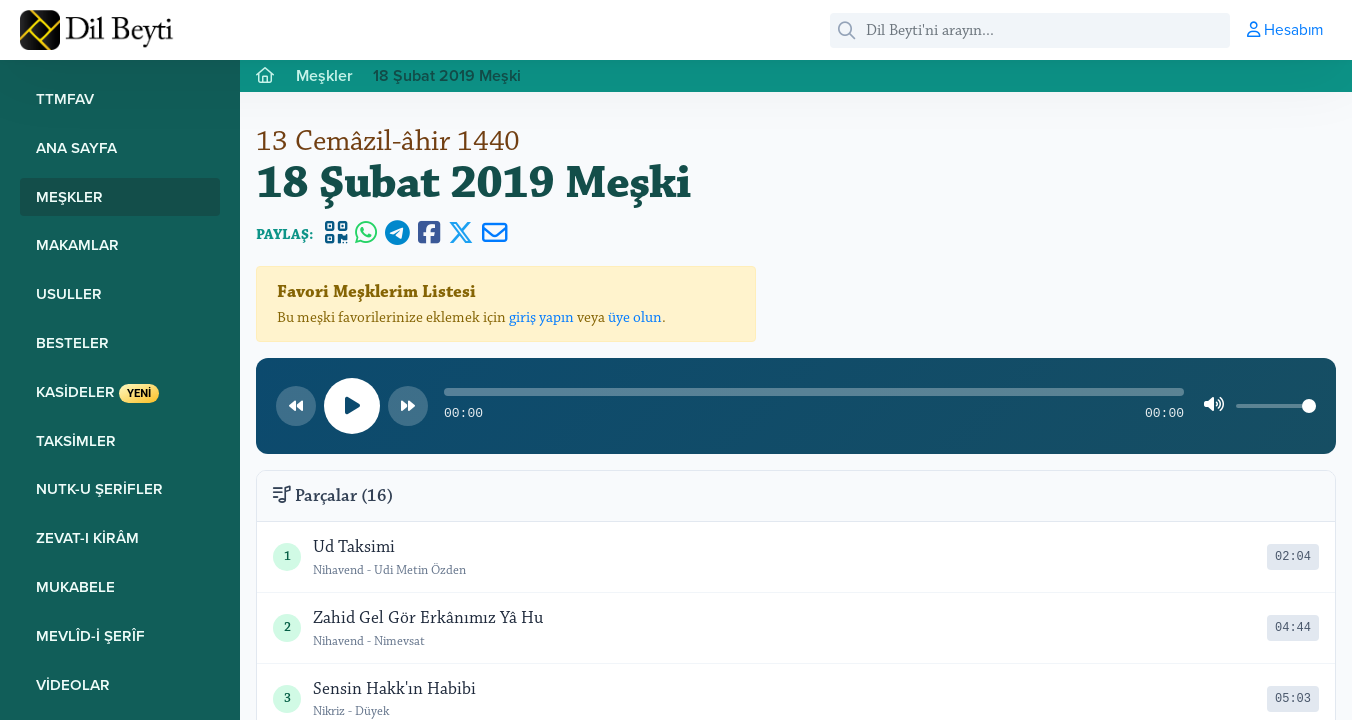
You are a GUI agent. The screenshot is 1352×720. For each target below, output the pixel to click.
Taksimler (76, 440)
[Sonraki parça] (408, 406)
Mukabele (75, 586)
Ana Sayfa (76, 147)
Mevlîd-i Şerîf (90, 635)
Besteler (72, 342)
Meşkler (69, 196)
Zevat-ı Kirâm (87, 537)
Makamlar (77, 244)
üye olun (635, 317)
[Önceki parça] (296, 406)
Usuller (69, 293)
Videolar (73, 684)
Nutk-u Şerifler (99, 488)
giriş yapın (541, 317)
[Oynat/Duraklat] (352, 406)
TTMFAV (65, 98)
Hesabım (1285, 29)
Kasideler (97, 392)
